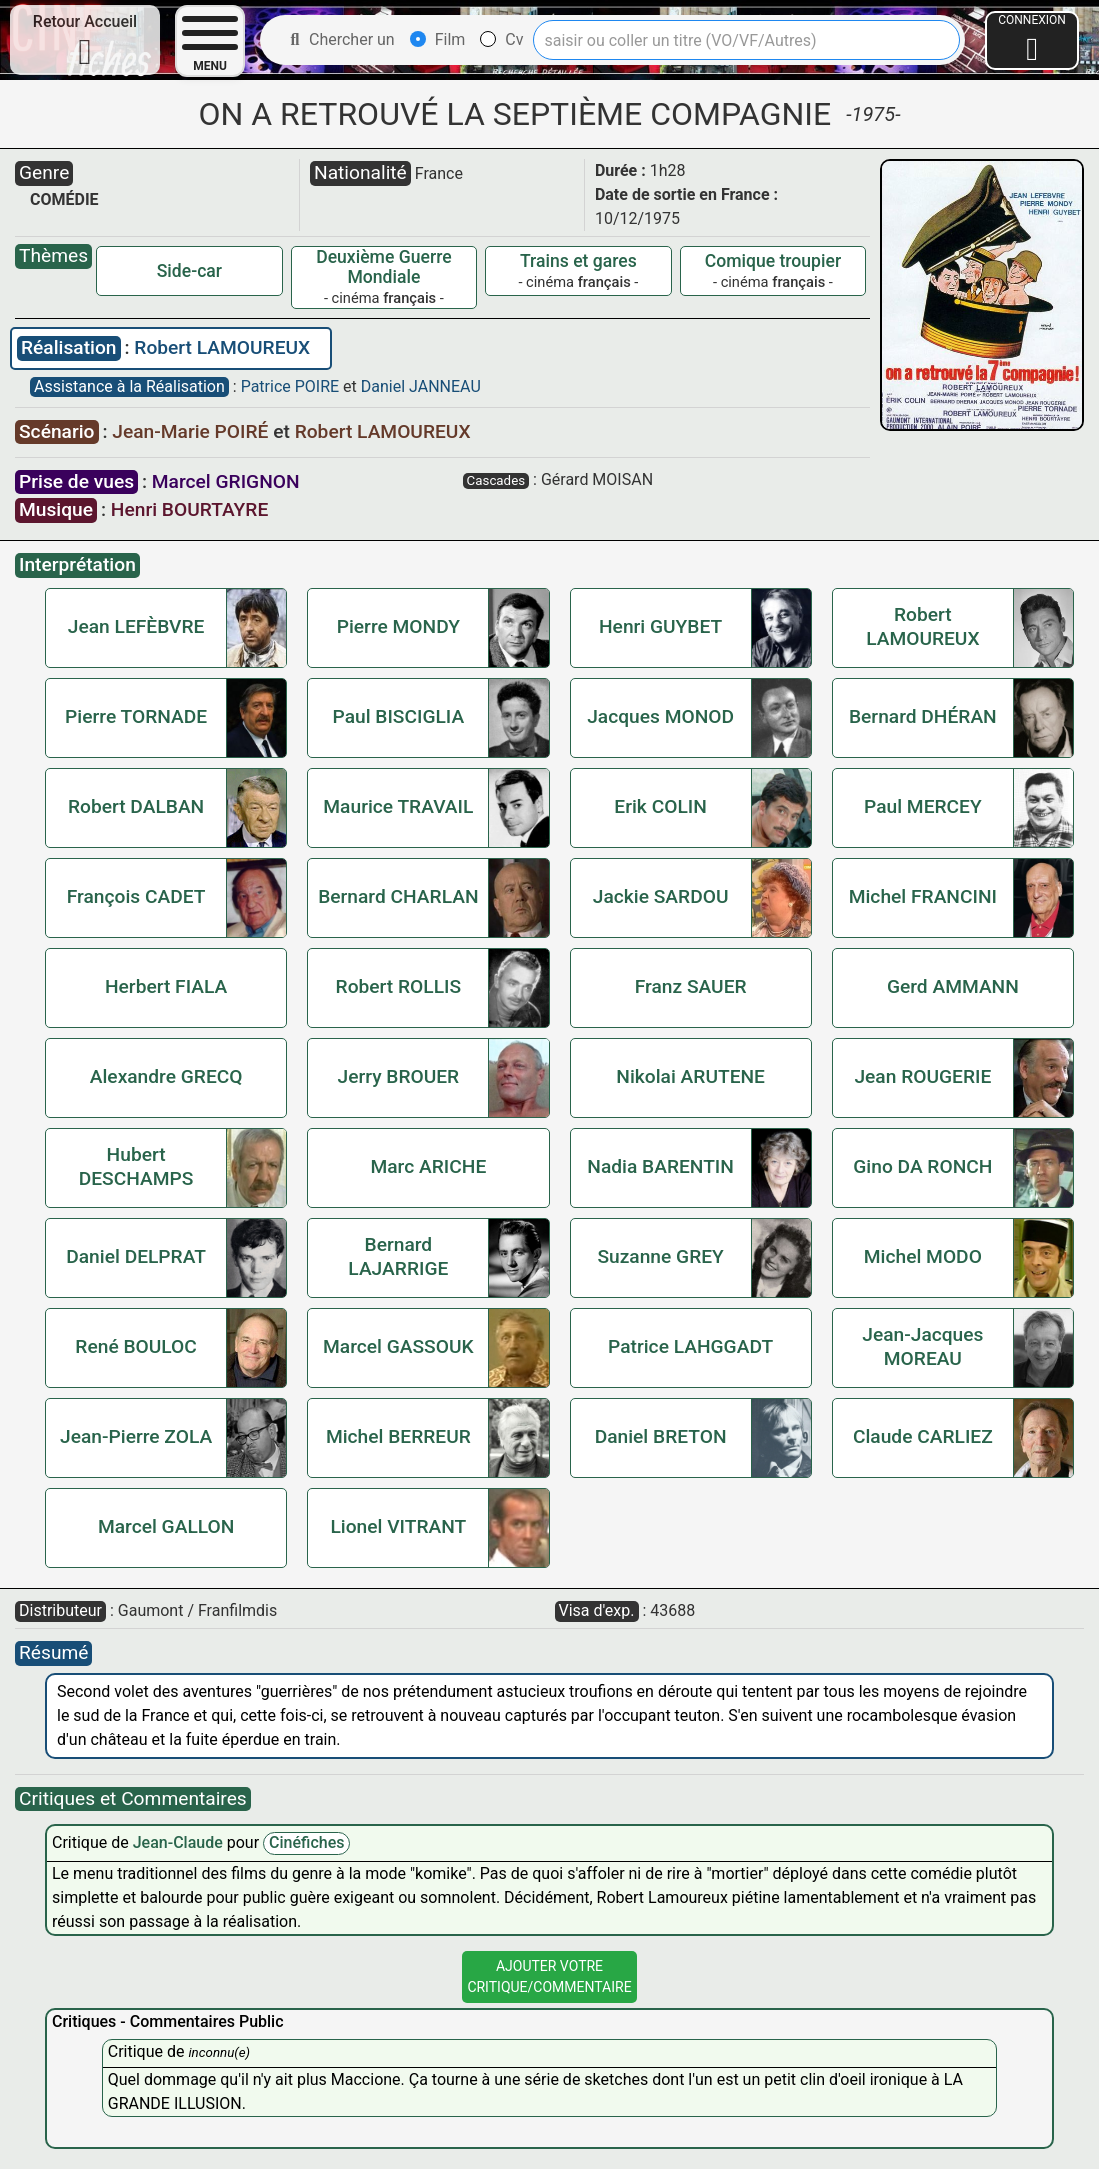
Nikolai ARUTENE (690, 1076)
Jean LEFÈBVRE (136, 626)
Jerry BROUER (398, 1076)
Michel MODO (923, 1256)
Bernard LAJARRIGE (398, 1256)
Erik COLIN (660, 806)
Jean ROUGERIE (922, 1076)
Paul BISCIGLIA (398, 716)
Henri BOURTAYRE (189, 509)
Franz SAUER (691, 986)
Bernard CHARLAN (398, 896)
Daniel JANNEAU (421, 386)
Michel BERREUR (398, 1436)
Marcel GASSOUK (398, 1346)
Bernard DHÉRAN (923, 716)
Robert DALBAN (136, 806)
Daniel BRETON (661, 1436)
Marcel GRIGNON (226, 481)
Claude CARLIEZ (923, 1436)
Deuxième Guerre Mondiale (383, 267)
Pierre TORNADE (136, 716)
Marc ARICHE (429, 1166)
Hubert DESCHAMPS (136, 1166)
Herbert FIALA (166, 986)
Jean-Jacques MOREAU (922, 1346)
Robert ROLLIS (399, 986)
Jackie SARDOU (661, 896)
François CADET (136, 896)
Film (438, 39)
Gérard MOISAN (597, 479)
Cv (501, 39)
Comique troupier (773, 261)
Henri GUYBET (660, 626)
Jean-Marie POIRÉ (192, 431)
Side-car (189, 271)
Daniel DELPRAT (136, 1256)
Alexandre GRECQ (166, 1076)
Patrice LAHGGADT (690, 1346)
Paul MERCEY (923, 806)
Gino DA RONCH (922, 1166)
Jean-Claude (180, 1842)
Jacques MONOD (660, 716)
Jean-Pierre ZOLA (136, 1436)
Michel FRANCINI (923, 896)
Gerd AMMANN (953, 986)
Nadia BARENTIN (660, 1166)
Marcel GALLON (166, 1526)
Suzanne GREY (660, 1256)
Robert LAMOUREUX (222, 347)
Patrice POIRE (292, 386)
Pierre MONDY (398, 626)
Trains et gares (578, 261)
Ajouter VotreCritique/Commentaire (549, 1976)
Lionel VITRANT (398, 1526)
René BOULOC (135, 1346)
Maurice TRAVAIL (398, 806)
